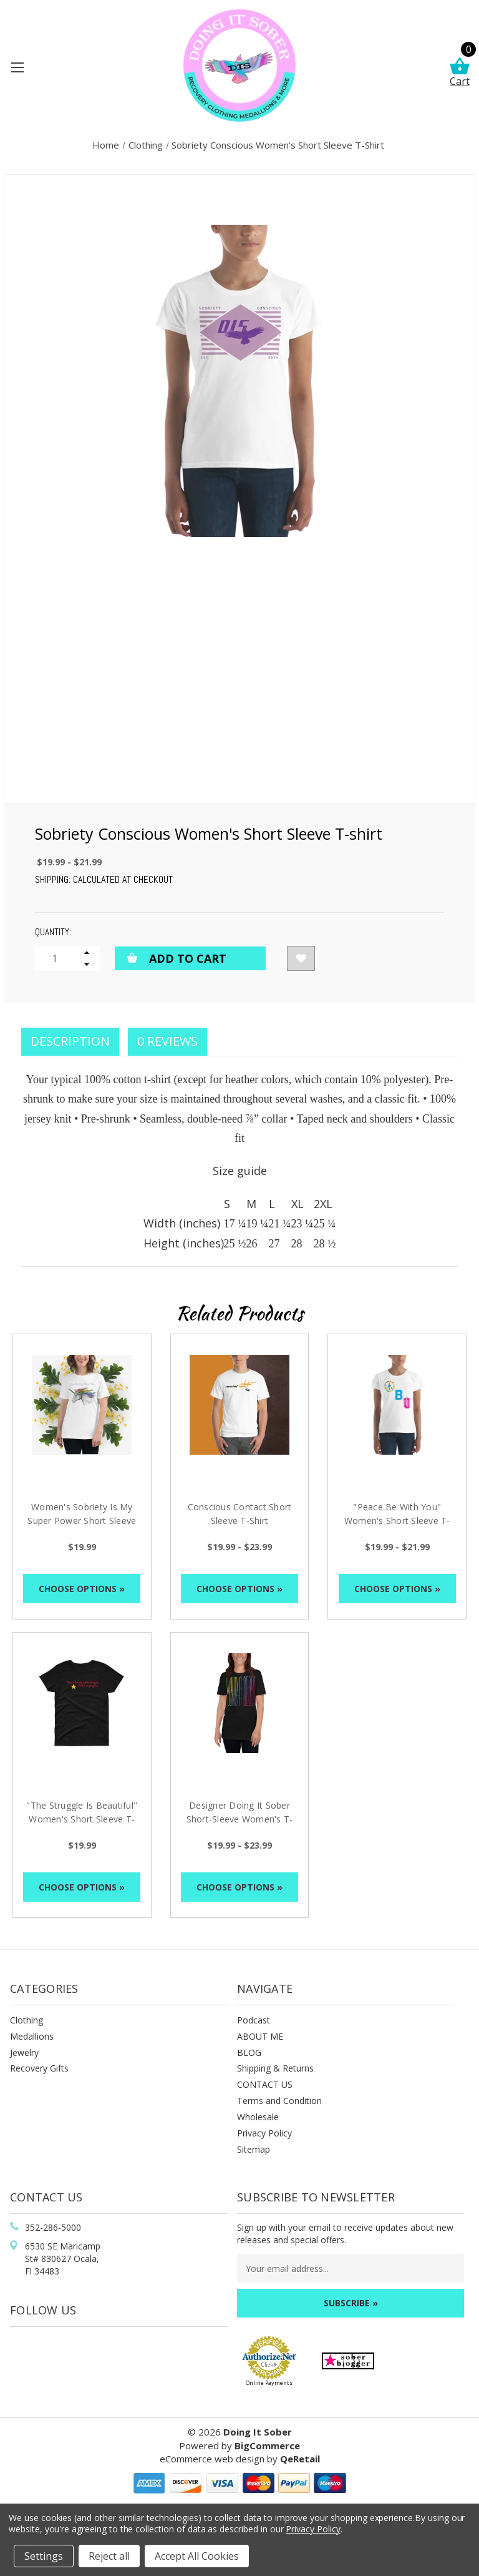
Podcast (253, 2020)
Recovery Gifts (39, 2068)
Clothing (26, 2020)
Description (70, 1041)
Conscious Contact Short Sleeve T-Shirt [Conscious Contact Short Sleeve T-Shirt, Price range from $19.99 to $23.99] (240, 1513)
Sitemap (253, 2149)
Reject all (109, 2556)
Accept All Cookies (197, 2556)
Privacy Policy (264, 2133)
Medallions (32, 2036)
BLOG (249, 2052)
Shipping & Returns (275, 2068)
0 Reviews (167, 1041)
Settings (43, 2556)
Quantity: (53, 932)
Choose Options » (82, 1589)
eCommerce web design (212, 2458)
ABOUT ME (260, 2036)
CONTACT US (265, 2084)
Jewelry (24, 2052)
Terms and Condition (279, 2101)
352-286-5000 (53, 2227)
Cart (460, 72)
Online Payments (269, 2383)
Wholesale (258, 2117)
